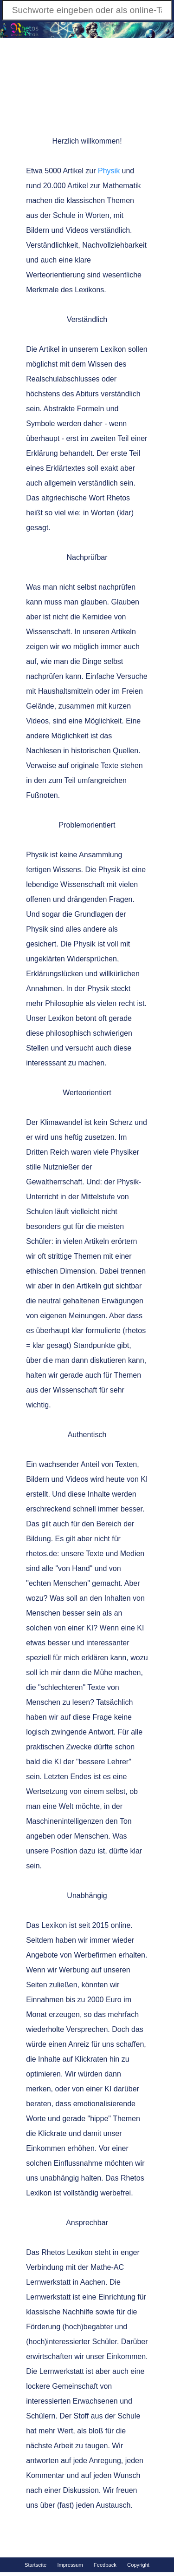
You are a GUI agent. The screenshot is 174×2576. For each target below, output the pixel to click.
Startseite (35, 2565)
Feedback (105, 2565)
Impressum (70, 2565)
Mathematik (122, 186)
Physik (109, 171)
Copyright (138, 2565)
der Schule (58, 215)
